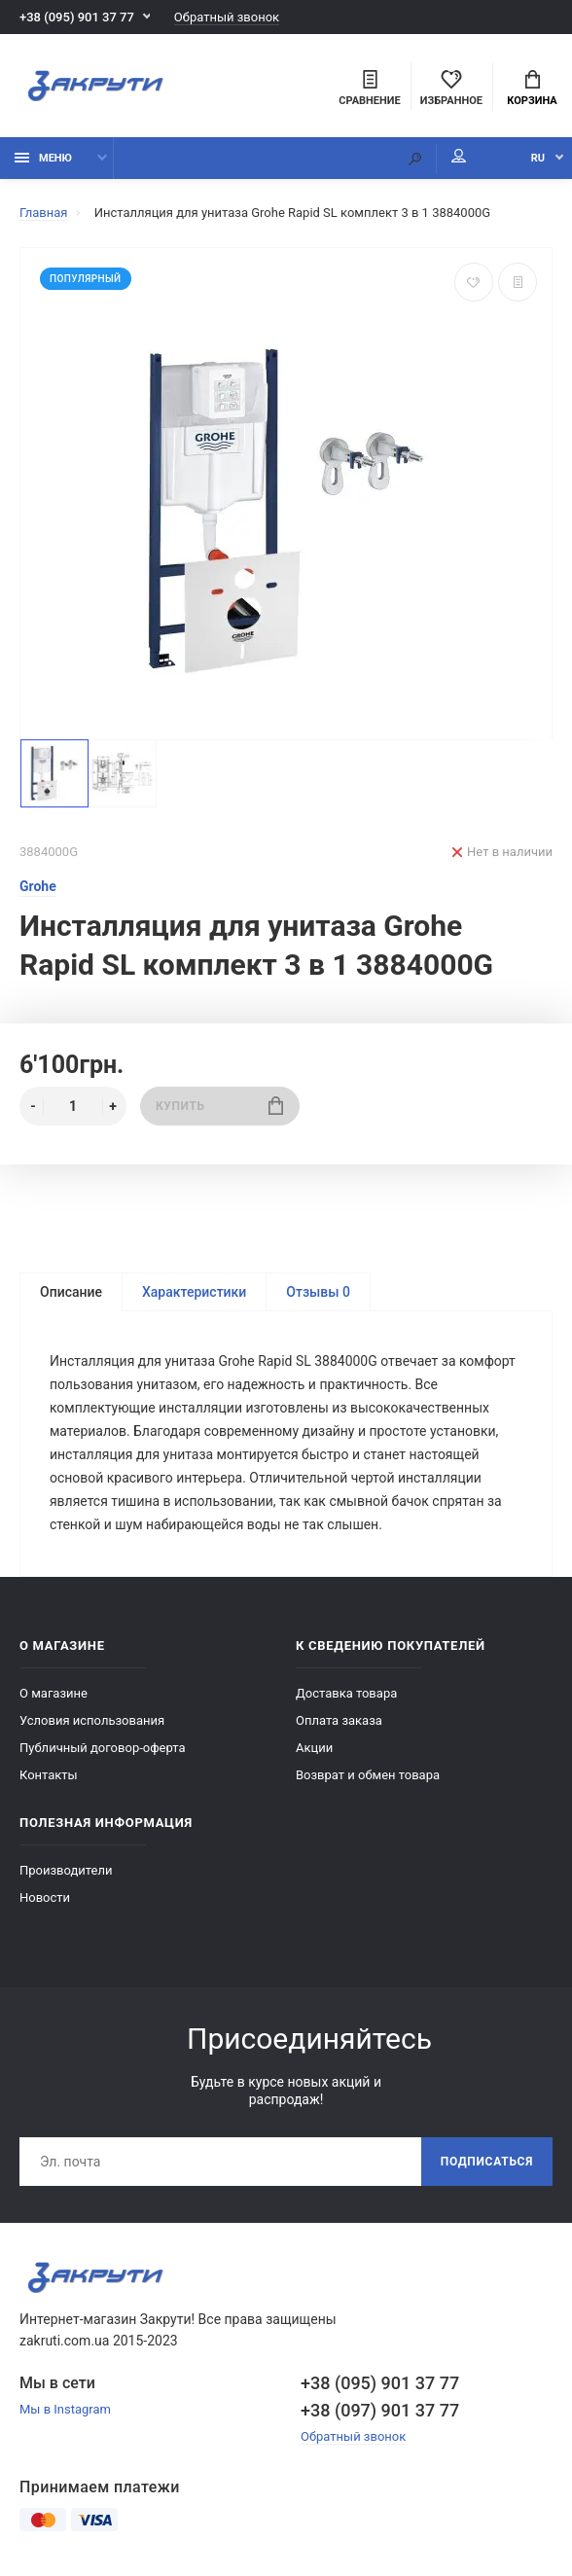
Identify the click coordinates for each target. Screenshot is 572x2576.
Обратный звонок (226, 17)
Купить (219, 1105)
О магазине (53, 1693)
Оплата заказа (339, 1720)
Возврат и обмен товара (368, 1775)
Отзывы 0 (318, 1292)
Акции (314, 1747)
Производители (66, 1870)
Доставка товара (346, 1693)
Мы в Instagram (65, 2409)
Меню (43, 158)
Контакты (48, 1775)
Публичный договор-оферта (102, 1747)
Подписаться (487, 2161)
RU (538, 158)
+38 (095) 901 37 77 (76, 17)
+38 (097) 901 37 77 (380, 2410)
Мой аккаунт (458, 155)
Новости (44, 1897)
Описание (71, 1292)
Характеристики (194, 1292)
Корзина (531, 88)
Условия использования (91, 1720)
